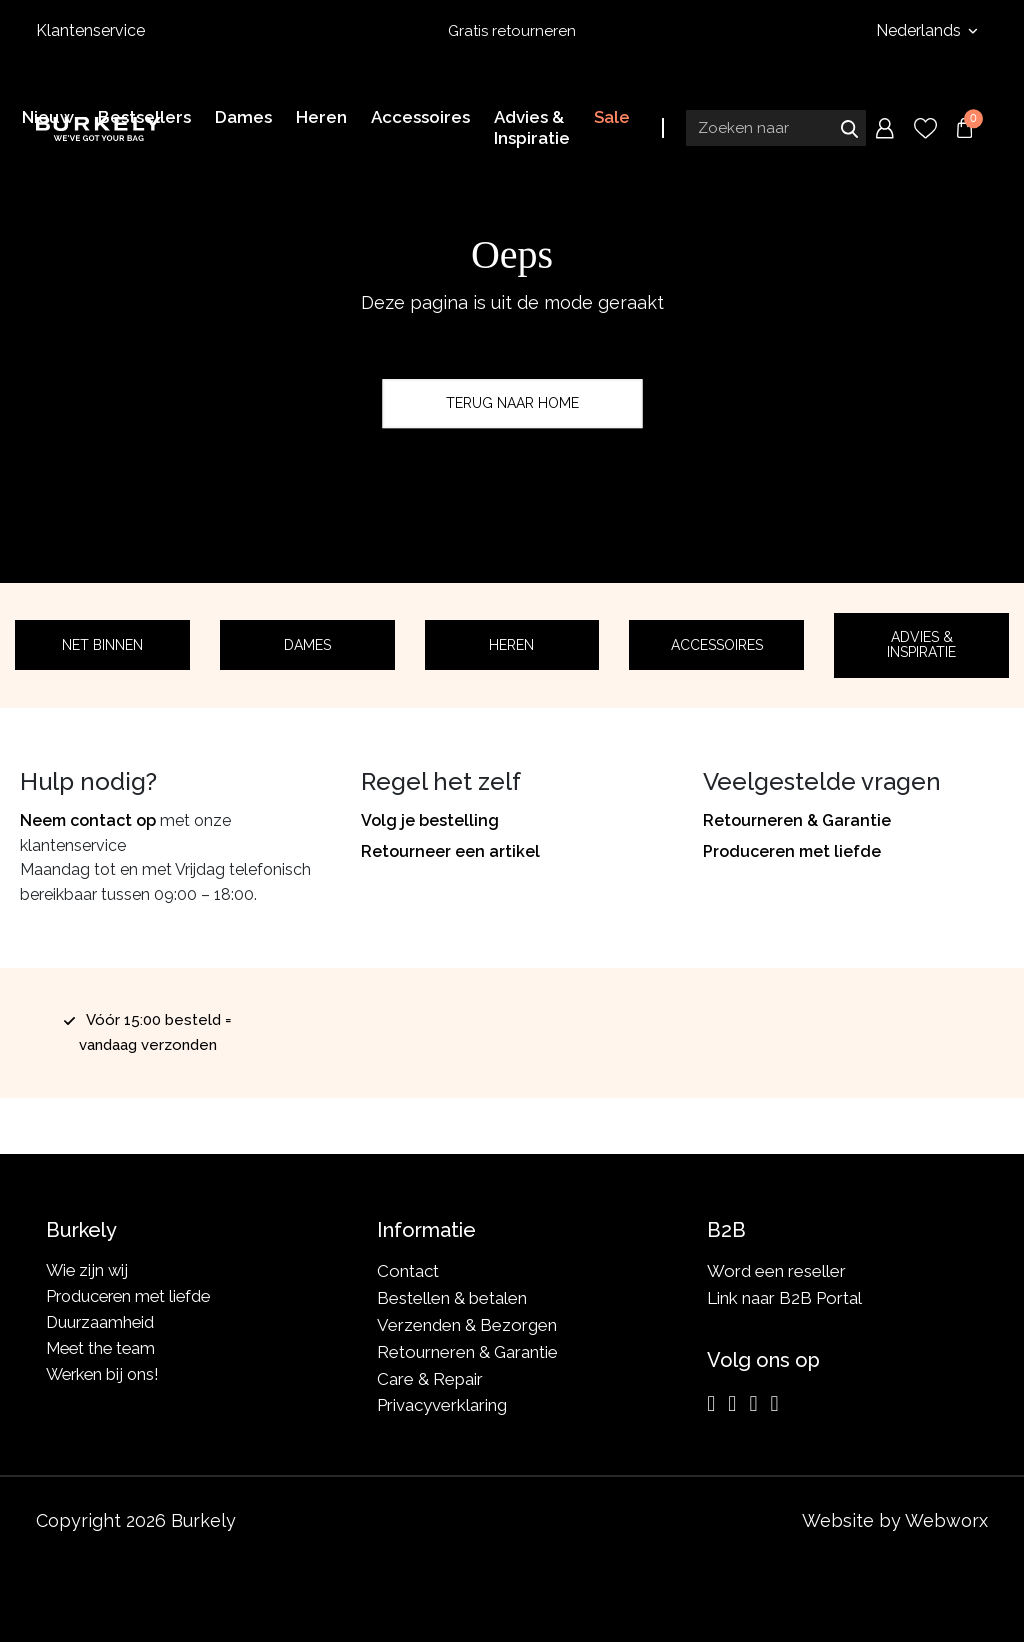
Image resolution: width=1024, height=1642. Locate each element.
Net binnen (102, 645)
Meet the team (103, 1352)
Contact (408, 1271)
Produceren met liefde (792, 851)
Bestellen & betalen (452, 1298)
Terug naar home (512, 403)
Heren (511, 645)
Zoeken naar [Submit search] (849, 127)
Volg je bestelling (430, 820)
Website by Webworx (895, 1520)
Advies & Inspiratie (921, 644)
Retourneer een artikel (450, 851)
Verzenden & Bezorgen (467, 1325)
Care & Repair (430, 1379)
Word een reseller (776, 1271)
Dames (307, 645)
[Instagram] (711, 1404)
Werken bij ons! (105, 1379)
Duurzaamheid (101, 1325)
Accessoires (717, 645)
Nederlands (920, 30)
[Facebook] (732, 1404)
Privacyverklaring (442, 1405)
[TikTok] (774, 1404)
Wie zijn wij (88, 1271)
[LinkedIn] (753, 1404)
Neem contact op (88, 820)
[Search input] (776, 127)
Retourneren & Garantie (797, 820)
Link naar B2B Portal (784, 1298)
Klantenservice (90, 30)
